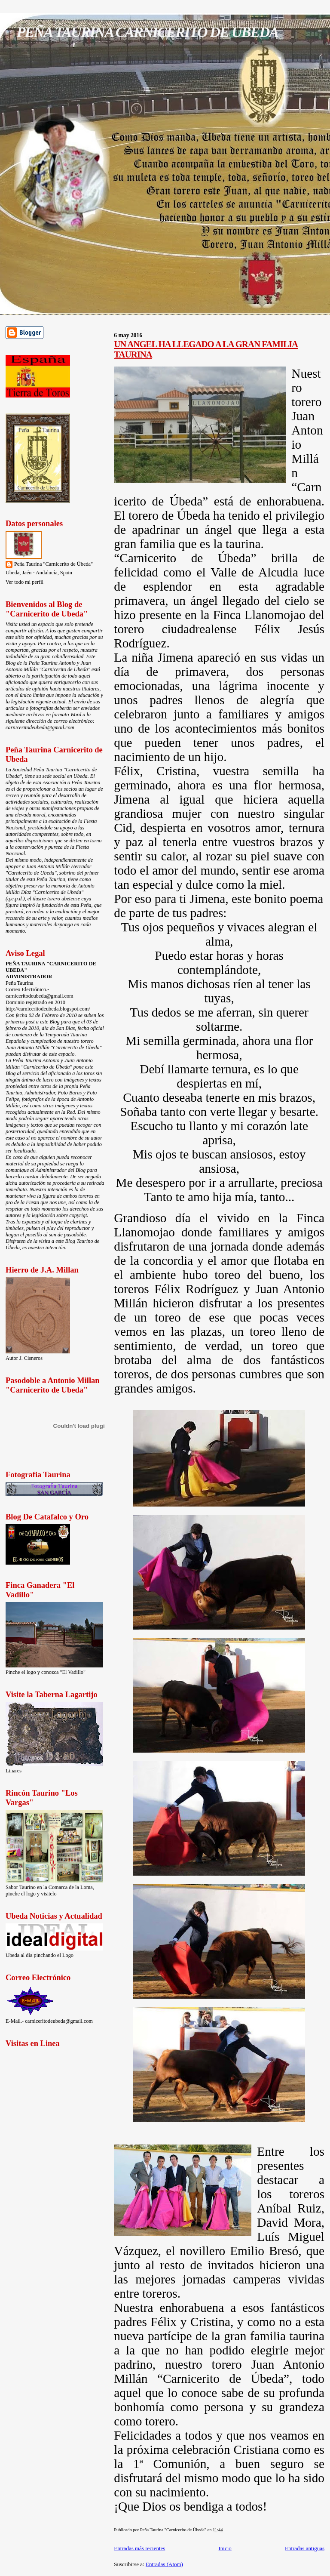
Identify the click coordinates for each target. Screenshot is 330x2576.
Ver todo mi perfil (24, 582)
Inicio (225, 2548)
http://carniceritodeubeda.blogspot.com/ (48, 1009)
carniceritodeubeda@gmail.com (40, 727)
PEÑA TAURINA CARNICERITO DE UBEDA (147, 32)
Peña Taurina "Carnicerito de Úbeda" (53, 564)
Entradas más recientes (139, 2548)
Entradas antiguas (304, 2548)
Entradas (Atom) (164, 2564)
